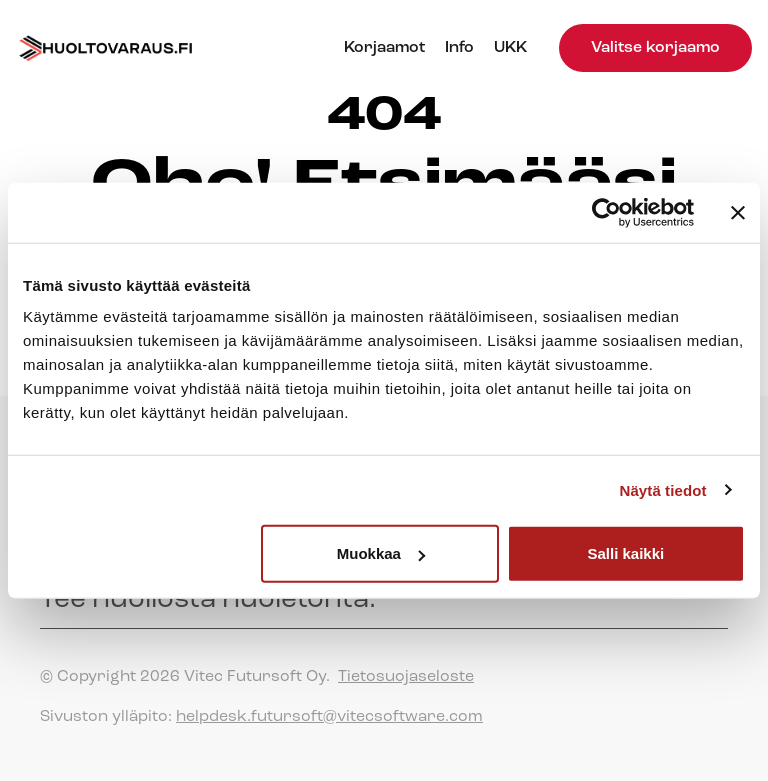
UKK (510, 48)
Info (459, 48)
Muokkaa (381, 553)
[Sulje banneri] (738, 212)
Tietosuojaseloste (406, 677)
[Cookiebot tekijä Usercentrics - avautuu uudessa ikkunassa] (606, 212)
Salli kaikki (626, 553)
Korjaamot (384, 48)
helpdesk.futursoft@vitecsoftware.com (329, 717)
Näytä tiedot (663, 489)
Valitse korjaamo (655, 48)
